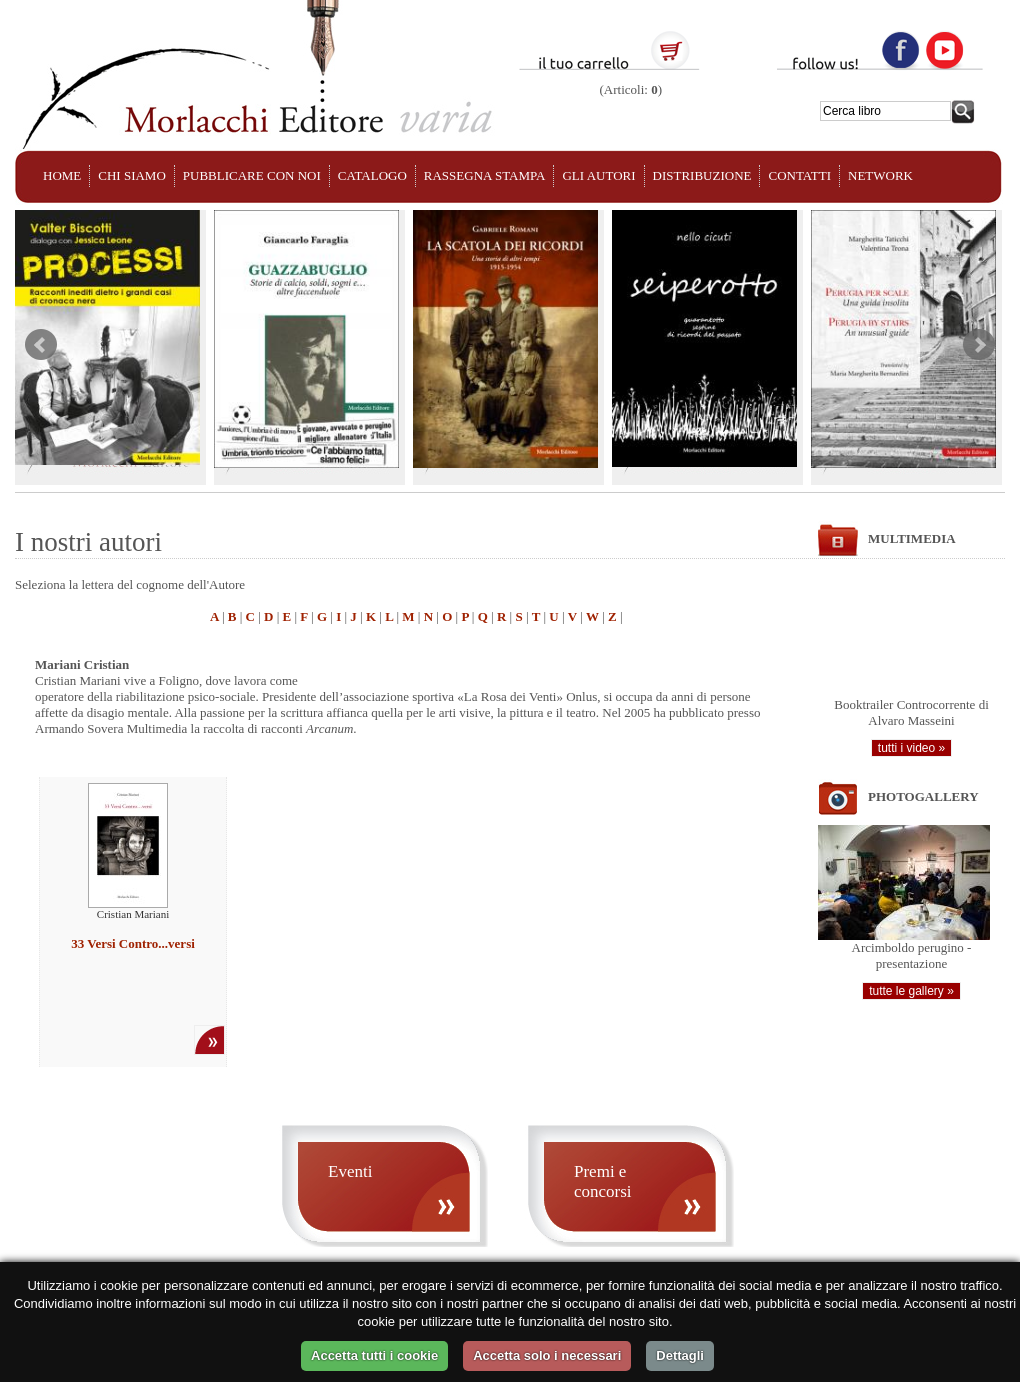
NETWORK (880, 175)
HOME (62, 175)
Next (979, 345)
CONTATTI (799, 175)
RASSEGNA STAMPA (485, 175)
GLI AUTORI (598, 175)
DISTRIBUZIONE (702, 175)
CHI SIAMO (132, 175)
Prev (41, 345)
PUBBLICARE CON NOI (252, 175)
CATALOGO (372, 175)
